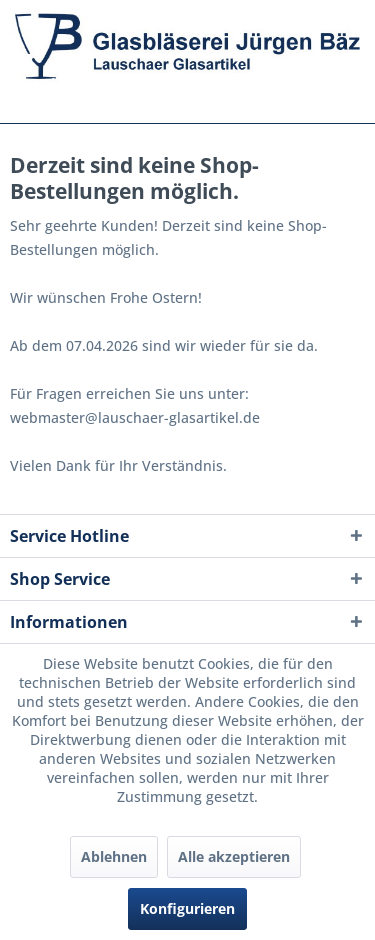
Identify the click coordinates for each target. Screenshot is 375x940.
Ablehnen (114, 856)
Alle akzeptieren (234, 856)
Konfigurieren (187, 908)
